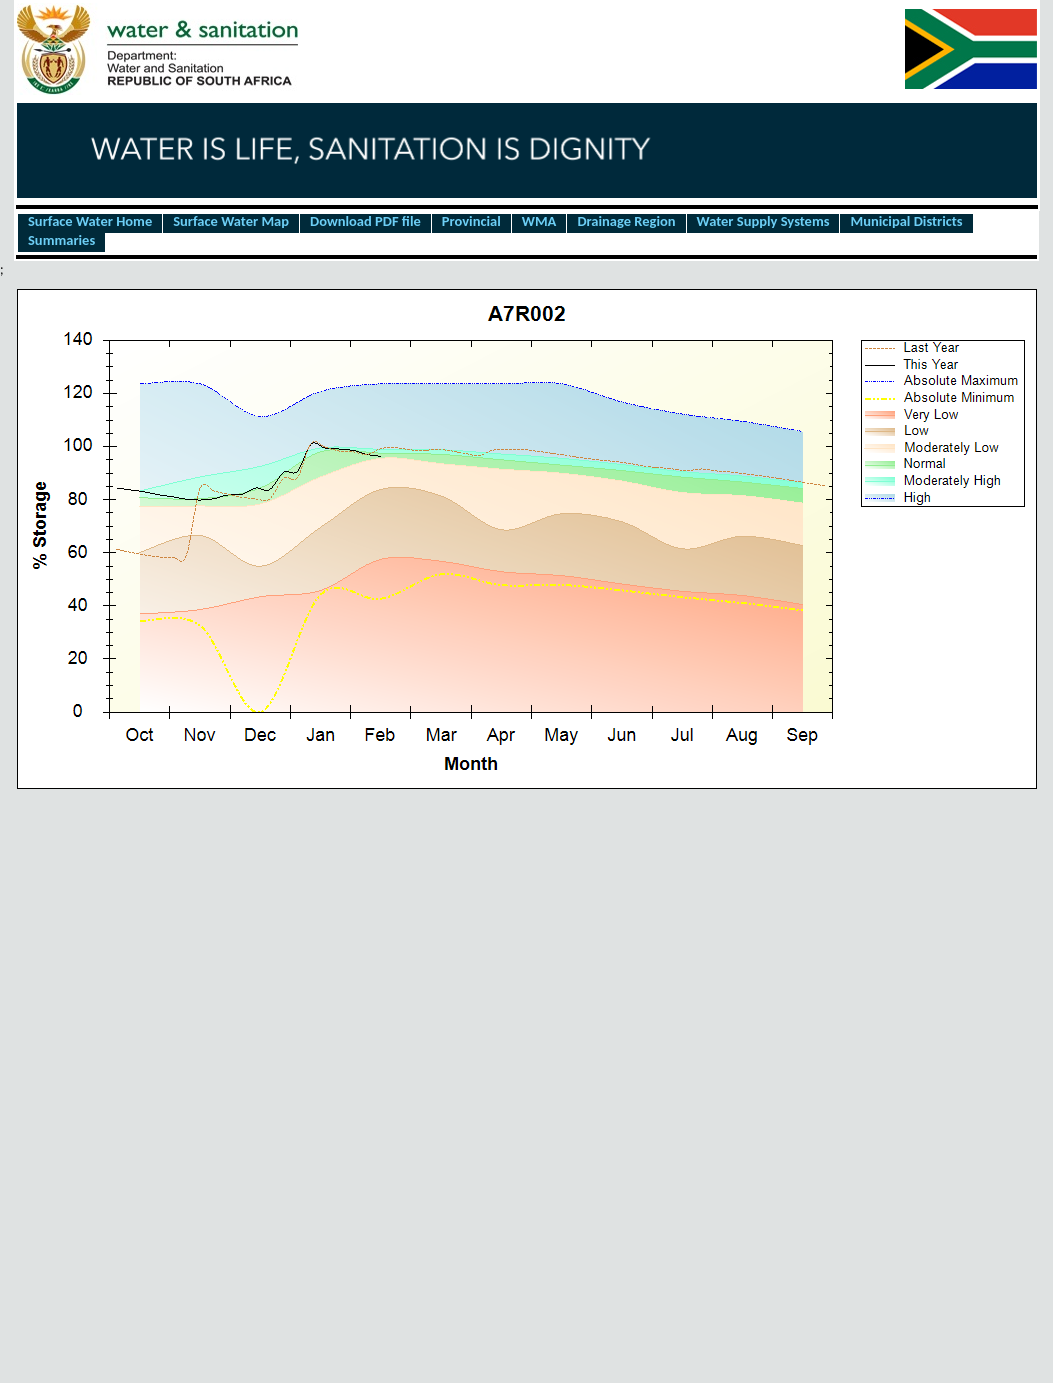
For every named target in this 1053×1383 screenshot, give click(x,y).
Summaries (61, 241)
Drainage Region (626, 222)
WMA (539, 222)
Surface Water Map (231, 222)
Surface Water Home (90, 222)
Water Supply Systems (763, 222)
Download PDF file (365, 222)
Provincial (471, 222)
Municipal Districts (906, 222)
